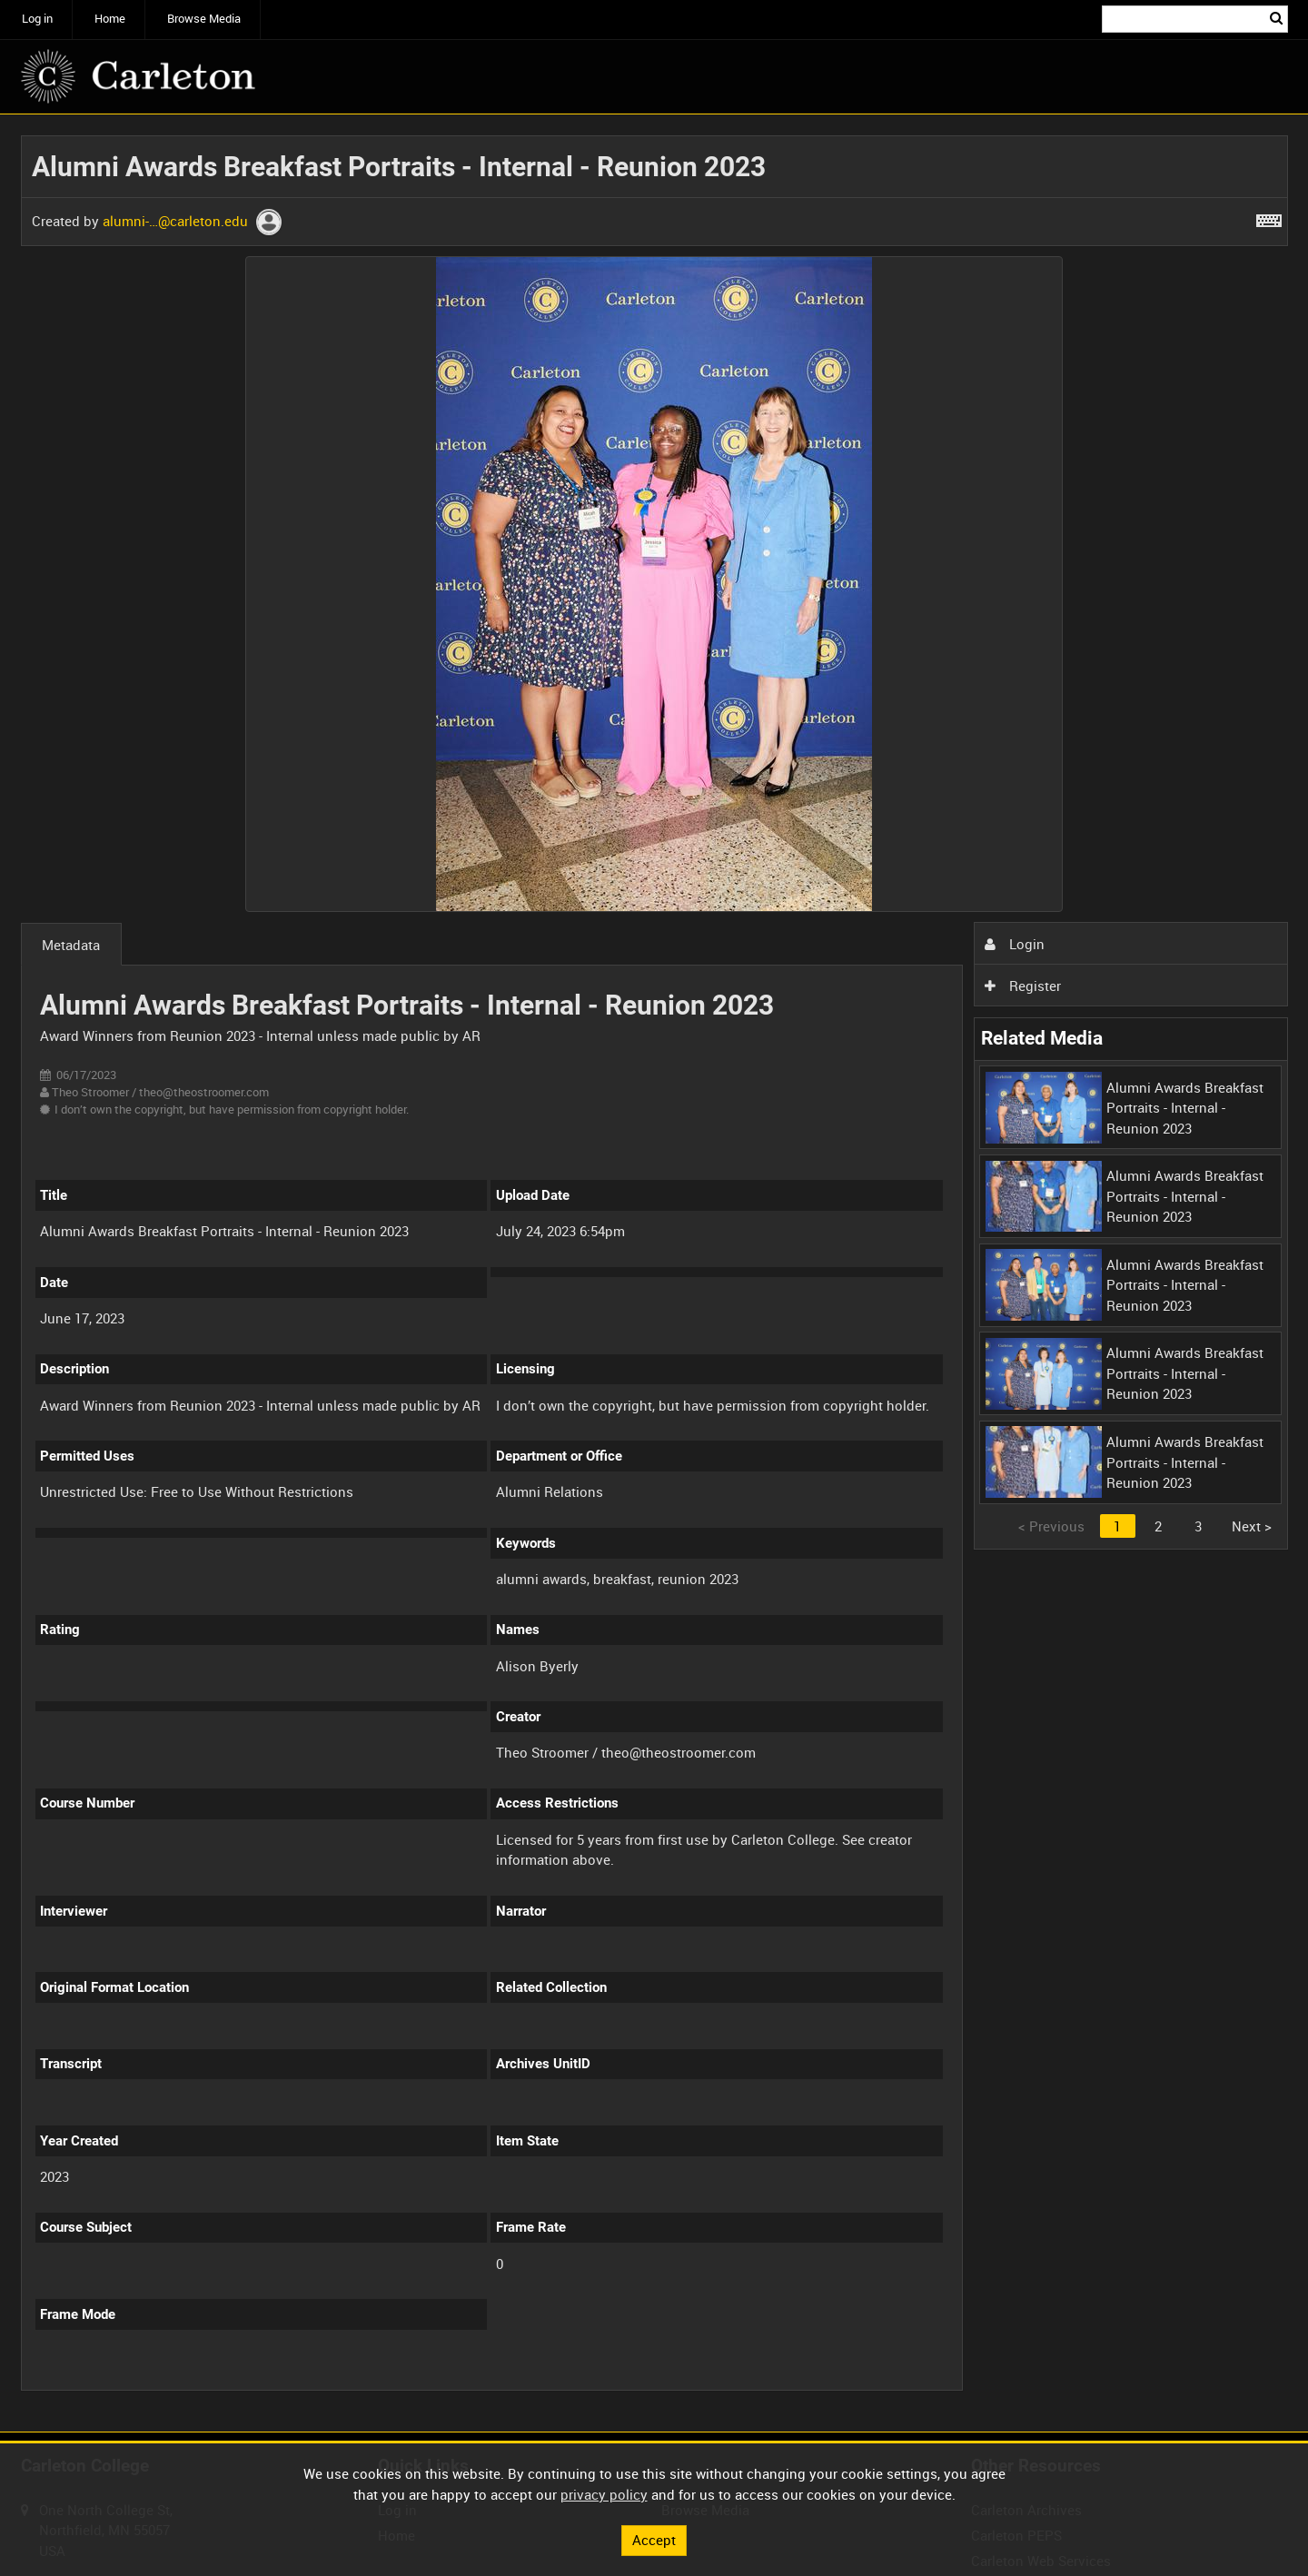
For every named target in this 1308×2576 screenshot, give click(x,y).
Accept (654, 2540)
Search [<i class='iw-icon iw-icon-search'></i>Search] (1277, 18)
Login (1015, 944)
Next (1252, 1526)
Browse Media (204, 18)
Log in (37, 18)
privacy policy (604, 2494)
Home (109, 18)
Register (1023, 985)
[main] (654, 1273)
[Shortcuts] (1269, 217)
